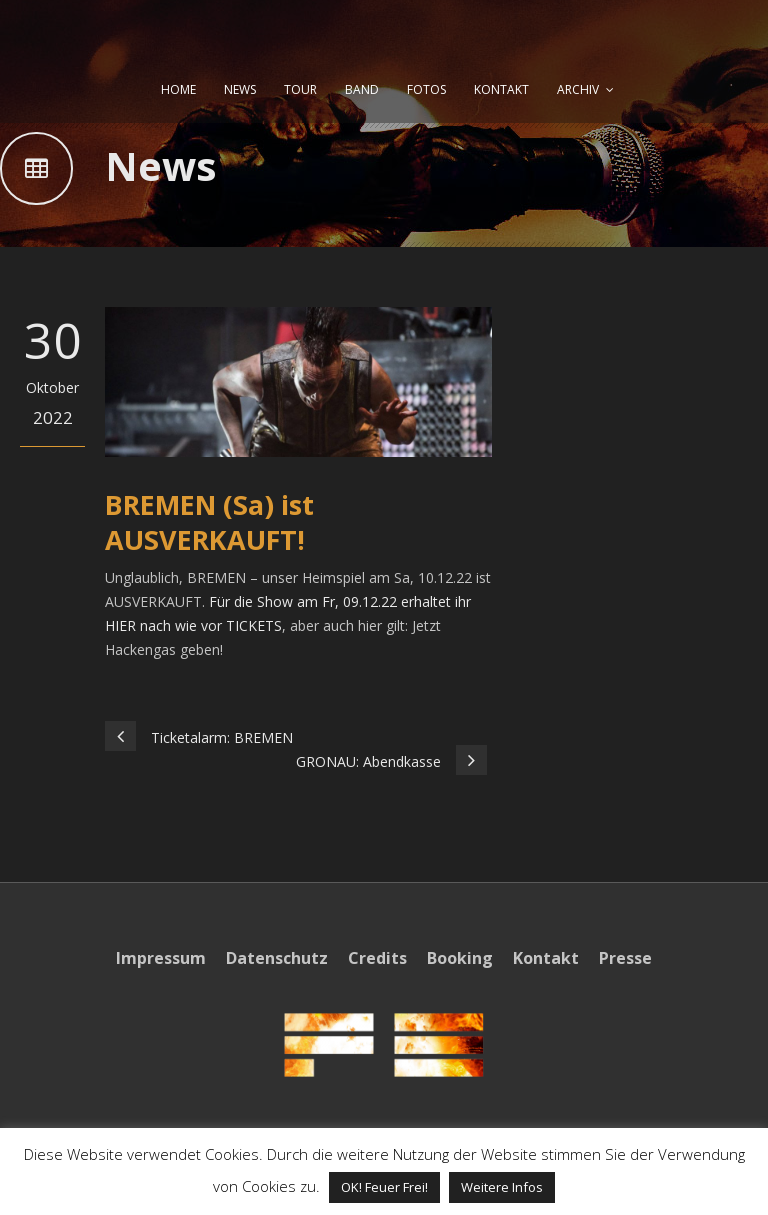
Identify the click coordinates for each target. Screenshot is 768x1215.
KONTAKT (501, 89)
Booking (460, 958)
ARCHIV (578, 89)
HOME (178, 89)
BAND (362, 89)
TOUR (300, 89)
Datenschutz (277, 958)
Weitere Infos (502, 1187)
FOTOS (426, 89)
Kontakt (546, 958)
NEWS (240, 89)
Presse (625, 958)
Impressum (161, 958)
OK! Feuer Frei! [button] (384, 1187)
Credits (377, 958)
